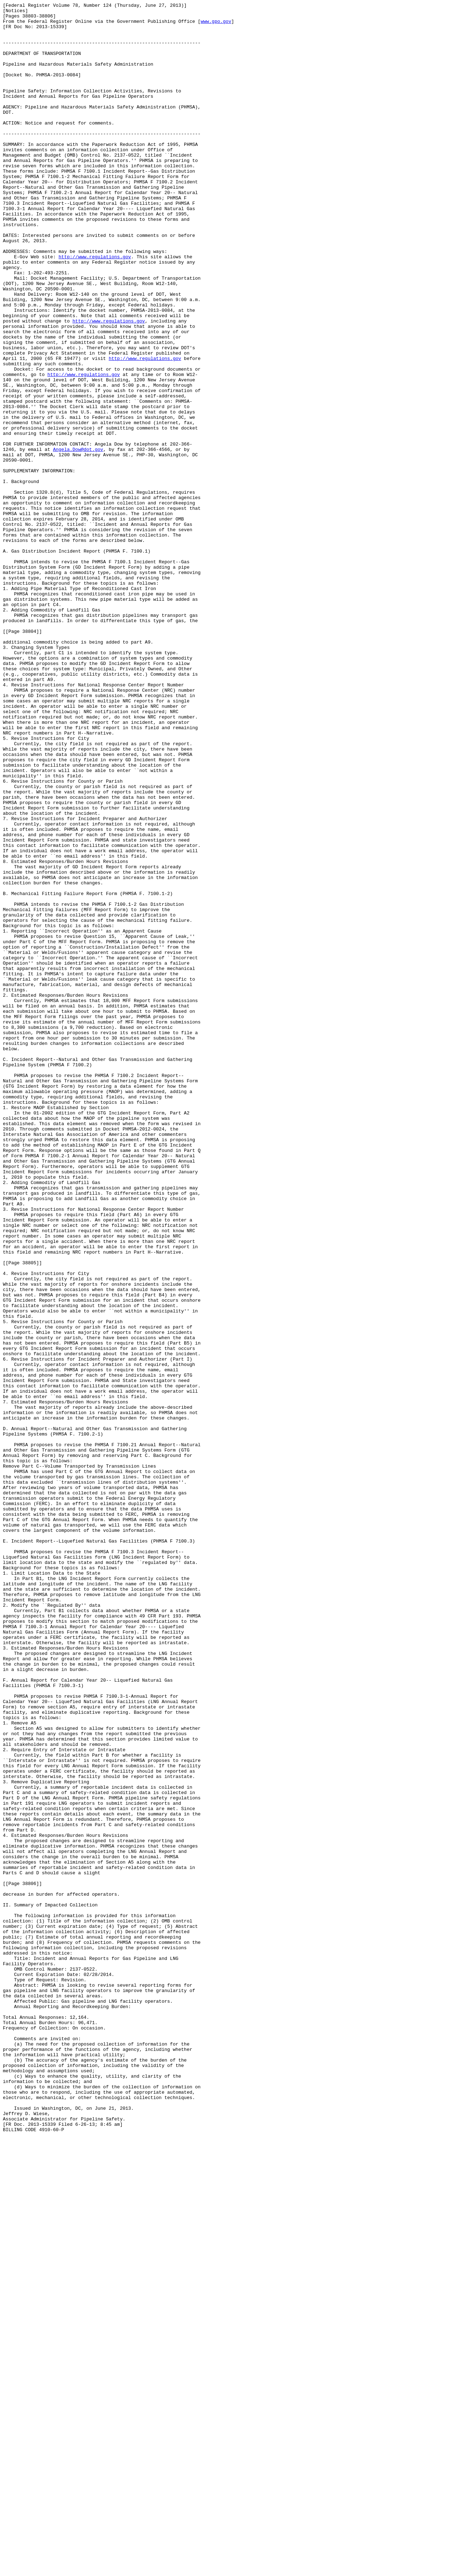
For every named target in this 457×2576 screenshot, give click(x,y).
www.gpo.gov (216, 25)
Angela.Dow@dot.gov (78, 539)
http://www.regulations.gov (95, 308)
